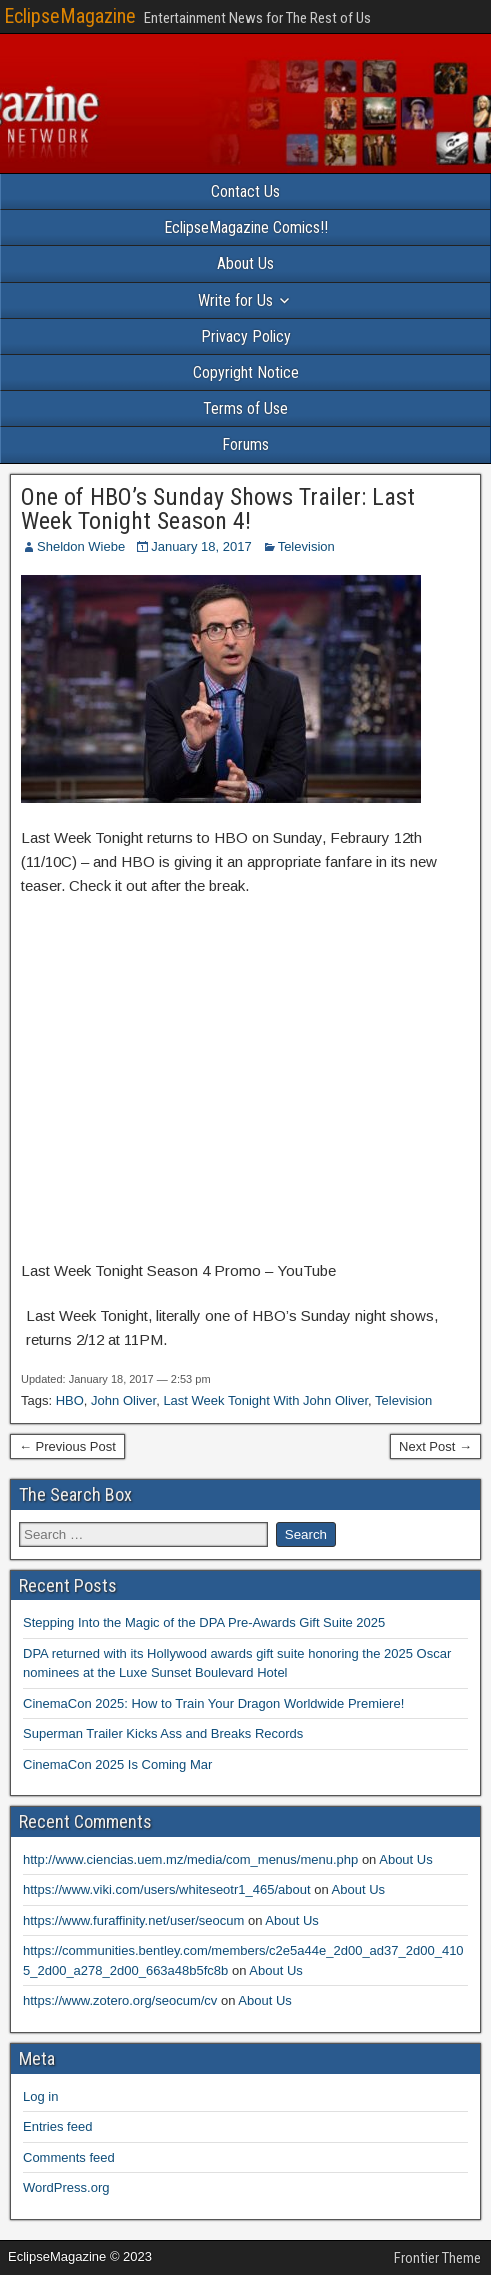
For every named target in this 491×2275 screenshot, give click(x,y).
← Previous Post (67, 1446)
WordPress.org (66, 2187)
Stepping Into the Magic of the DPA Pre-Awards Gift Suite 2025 (204, 1622)
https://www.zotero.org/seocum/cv (120, 2000)
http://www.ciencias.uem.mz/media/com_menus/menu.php (190, 1859)
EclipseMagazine (70, 16)
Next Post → (435, 1446)
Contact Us (245, 191)
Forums (245, 444)
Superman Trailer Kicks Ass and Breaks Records (163, 1733)
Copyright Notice (246, 372)
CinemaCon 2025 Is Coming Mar (117, 1764)
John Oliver (123, 1400)
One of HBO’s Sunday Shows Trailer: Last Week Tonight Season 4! (218, 509)
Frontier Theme (437, 2258)
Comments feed (69, 2157)
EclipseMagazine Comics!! (246, 227)
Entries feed (57, 2126)
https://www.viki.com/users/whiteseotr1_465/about (167, 1889)
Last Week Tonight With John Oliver (265, 1400)
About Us (245, 263)
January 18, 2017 (201, 546)
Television (306, 546)
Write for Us (235, 300)
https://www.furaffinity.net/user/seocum (133, 1920)
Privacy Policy (246, 336)
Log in (40, 2096)
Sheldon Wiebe (81, 546)
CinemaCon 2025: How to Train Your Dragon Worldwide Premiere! (213, 1703)
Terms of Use (245, 408)
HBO (70, 1400)
